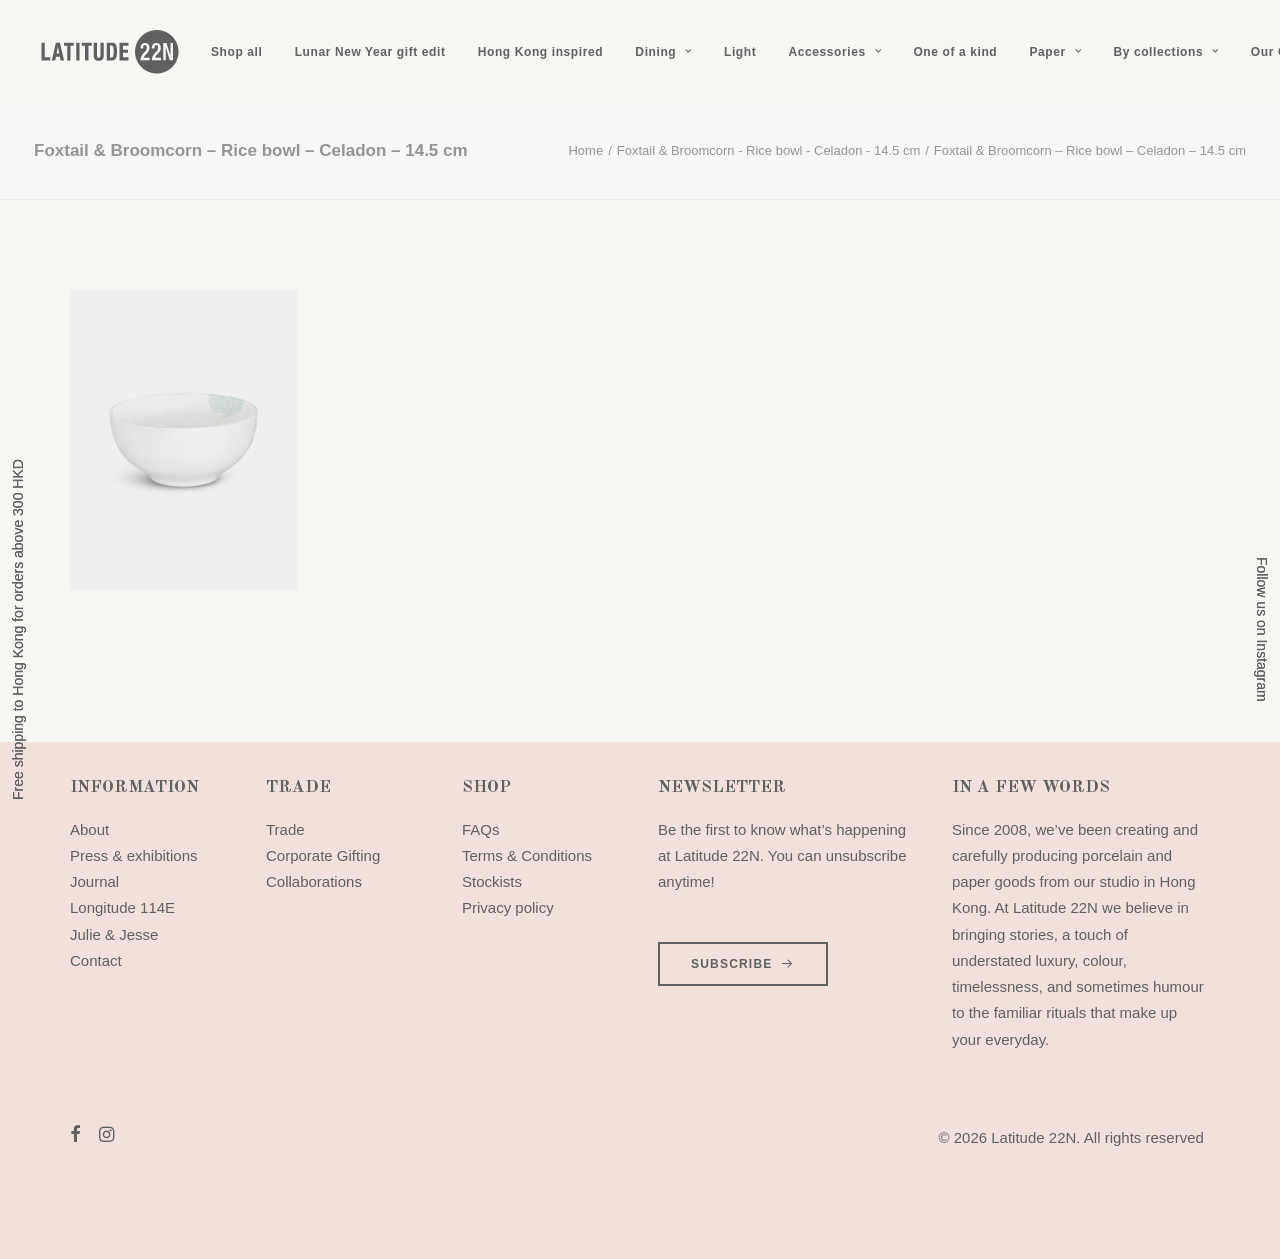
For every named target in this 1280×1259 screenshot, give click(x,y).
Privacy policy (508, 907)
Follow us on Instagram (1262, 629)
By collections (1165, 52)
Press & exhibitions (134, 855)
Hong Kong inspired (540, 52)
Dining (663, 52)
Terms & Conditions (527, 855)
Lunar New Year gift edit (370, 52)
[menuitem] (236, 52)
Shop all (236, 52)
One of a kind (955, 52)
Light (740, 52)
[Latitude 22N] (109, 52)
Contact (96, 960)
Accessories (834, 52)
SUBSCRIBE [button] (743, 964)
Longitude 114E (122, 907)
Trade (285, 829)
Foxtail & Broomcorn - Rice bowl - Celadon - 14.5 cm (768, 150)
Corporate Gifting (323, 855)
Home (585, 150)
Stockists (492, 881)
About (89, 829)
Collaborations (314, 881)
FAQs (481, 829)
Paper (1055, 52)
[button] (75, 1136)
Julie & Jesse (114, 934)
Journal (94, 881)
